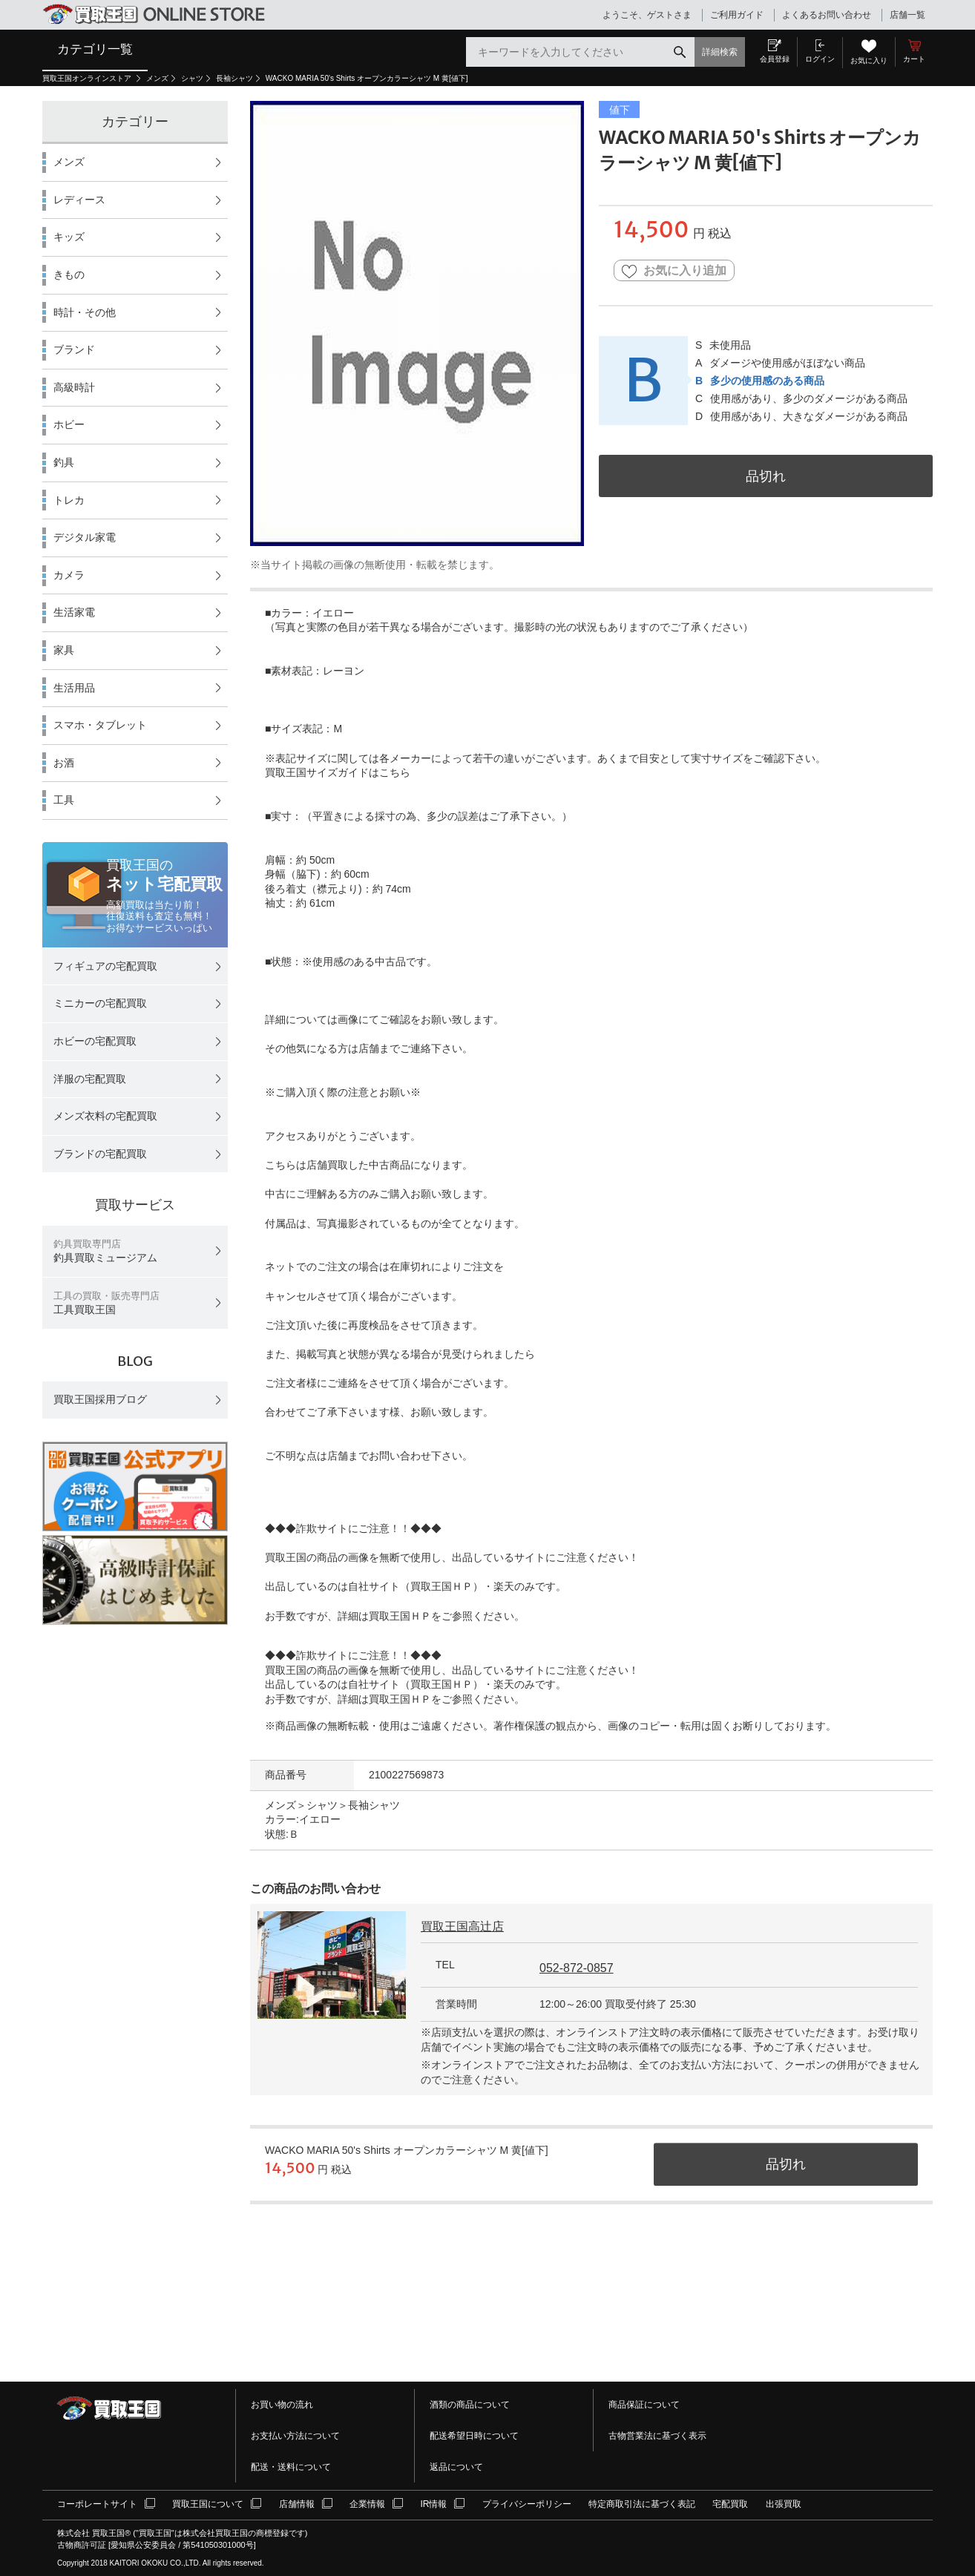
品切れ (766, 475)
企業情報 (367, 2504)
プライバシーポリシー (526, 2504)
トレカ (69, 500)
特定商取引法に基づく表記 (641, 2504)
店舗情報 (297, 2504)
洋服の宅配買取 (89, 1079)
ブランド (74, 349)
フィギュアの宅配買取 (105, 966)
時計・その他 (84, 312)
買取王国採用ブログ (100, 1399)
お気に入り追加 (674, 271)
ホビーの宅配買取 (95, 1041)
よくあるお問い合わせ (826, 15)
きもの (69, 274)
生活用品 (74, 688)
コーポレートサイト (97, 2504)
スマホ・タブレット (100, 725)
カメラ (69, 575)
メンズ (157, 78)
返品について (456, 2467)
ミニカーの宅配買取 (100, 1003)
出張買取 (783, 2504)
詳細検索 (720, 52)
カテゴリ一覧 (95, 49)
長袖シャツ (234, 78)
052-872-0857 (576, 1968)
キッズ (69, 237)
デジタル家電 (84, 537)
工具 (63, 800)
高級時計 (74, 387)
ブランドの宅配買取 (100, 1154)
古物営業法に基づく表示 (657, 2436)
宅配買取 (730, 2504)
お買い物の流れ (282, 2404)
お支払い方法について (295, 2436)
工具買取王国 (106, 1303)
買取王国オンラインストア (88, 78)
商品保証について (644, 2404)
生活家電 (74, 612)
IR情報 (433, 2504)
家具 (63, 650)
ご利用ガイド (737, 15)
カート (914, 59)
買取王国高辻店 (462, 1926)
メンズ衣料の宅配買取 (105, 1116)
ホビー (69, 424)
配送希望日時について (474, 2436)
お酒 (63, 763)
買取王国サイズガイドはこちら (337, 772)
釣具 (63, 462)
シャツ (192, 78)
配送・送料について (291, 2467)
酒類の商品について (470, 2404)
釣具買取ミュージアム (105, 1251)
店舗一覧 (907, 15)
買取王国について (207, 2504)
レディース (79, 200)
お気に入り (868, 60)
